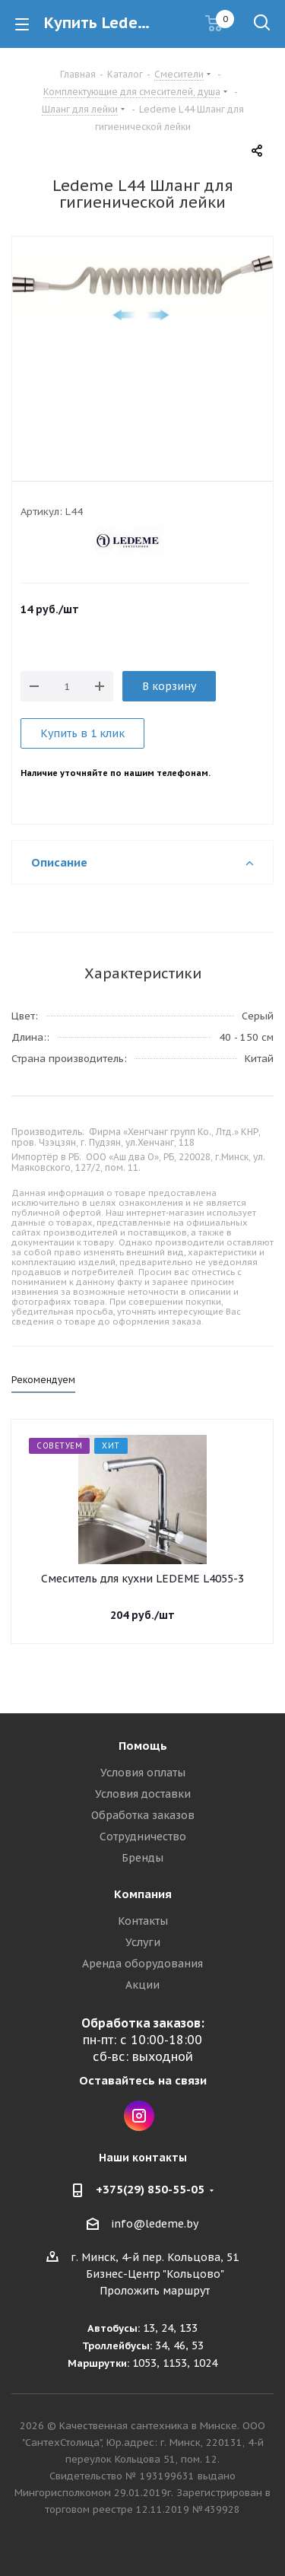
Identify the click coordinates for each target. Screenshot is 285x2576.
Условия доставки (143, 1794)
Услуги (142, 1942)
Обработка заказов (143, 1815)
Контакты (143, 1921)
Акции (142, 1985)
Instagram (139, 2116)
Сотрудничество (143, 1836)
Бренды (142, 1858)
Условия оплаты (142, 1772)
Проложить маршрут (155, 2291)
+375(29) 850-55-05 (150, 2189)
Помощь (143, 1745)
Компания (143, 1894)
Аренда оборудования (142, 1963)
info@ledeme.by (154, 2224)
